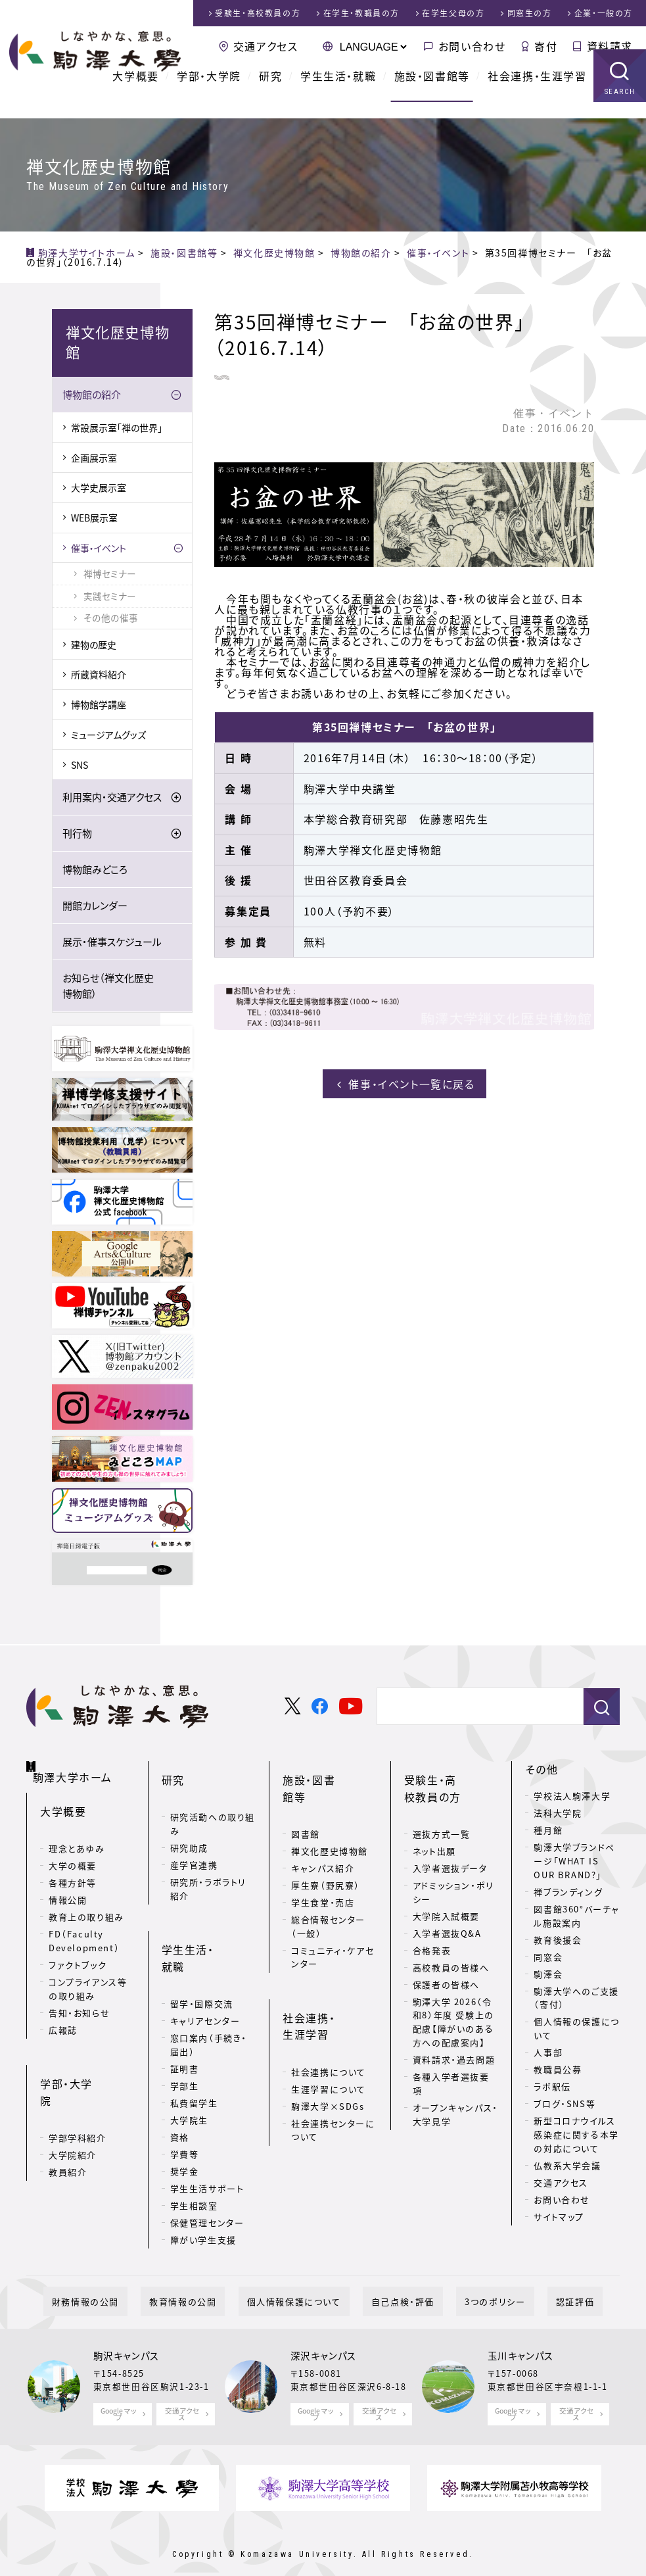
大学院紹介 (73, 2103)
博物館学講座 (98, 706)
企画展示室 (94, 459)
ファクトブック (77, 1951)
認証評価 (532, 2280)
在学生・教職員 (361, 13)
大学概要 (135, 92)
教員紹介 (68, 2120)
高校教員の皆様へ (451, 1948)
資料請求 (610, 46)
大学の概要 (73, 1851)
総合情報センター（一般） (328, 1890)
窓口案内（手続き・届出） (208, 1987)
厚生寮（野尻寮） (325, 1849)
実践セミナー (109, 597)
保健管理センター (207, 2165)
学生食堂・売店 (322, 1866)
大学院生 (189, 2062)
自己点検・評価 (394, 2280)
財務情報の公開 (128, 2280)
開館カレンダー (94, 907)
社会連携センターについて (333, 2073)
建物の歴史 (93, 646)
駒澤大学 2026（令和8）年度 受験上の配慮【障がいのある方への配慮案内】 (453, 2002)
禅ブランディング (568, 1893)
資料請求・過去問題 (454, 2040)
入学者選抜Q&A (447, 1914)
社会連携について (328, 2014)
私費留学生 (194, 2045)
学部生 (184, 2028)
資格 (179, 2080)
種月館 (548, 1832)
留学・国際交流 (201, 1946)
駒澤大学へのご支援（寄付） (576, 2000)
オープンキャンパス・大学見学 (455, 2095)
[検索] (474, 1708)
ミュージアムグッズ (108, 736)
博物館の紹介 (91, 396)
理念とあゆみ (77, 1834)
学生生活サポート (207, 2131)
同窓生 (529, 13)
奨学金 (184, 2114)
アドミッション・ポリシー (453, 1873)
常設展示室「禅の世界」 (116, 429)
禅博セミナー (109, 575)
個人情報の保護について (576, 2030)
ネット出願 (434, 1832)
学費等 (184, 2097)
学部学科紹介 (77, 2085)
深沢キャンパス (323, 2334)
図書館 (305, 1797)
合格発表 (432, 1931)
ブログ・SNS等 (564, 2105)
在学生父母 (453, 13)
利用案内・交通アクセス (112, 799)
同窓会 (548, 1959)
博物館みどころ (94, 871)
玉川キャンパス (521, 2334)
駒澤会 (548, 1976)
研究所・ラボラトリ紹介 (208, 1870)
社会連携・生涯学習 (537, 92)
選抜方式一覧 (442, 1815)
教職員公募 (558, 2071)
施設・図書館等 (432, 92)
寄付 (545, 46)
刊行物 (77, 835)
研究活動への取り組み (212, 1804)
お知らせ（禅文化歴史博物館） (108, 988)
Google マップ (119, 2392)
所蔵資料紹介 (98, 676)
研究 (270, 92)
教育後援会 (558, 1941)
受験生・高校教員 (257, 13)
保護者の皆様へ (446, 1965)
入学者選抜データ (450, 1849)
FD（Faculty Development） (84, 1927)
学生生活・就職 (338, 92)
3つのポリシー (469, 2280)
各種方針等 (73, 1868)
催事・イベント (98, 549)
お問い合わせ (472, 46)
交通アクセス (265, 46)
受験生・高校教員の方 (448, 1779)
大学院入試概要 (446, 1897)
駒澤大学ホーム (78, 1768)
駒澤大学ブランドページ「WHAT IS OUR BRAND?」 (574, 1863)
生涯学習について (328, 2032)
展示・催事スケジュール (112, 943)
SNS (79, 766)
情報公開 (68, 1886)
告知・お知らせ (79, 1999)
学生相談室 (194, 2148)
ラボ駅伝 (552, 2088)
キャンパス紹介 (322, 1832)
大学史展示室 (98, 489)
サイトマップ (559, 2218)
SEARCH (620, 108)
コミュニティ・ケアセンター (332, 1921)
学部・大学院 (209, 92)
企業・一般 (603, 13)
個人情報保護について (303, 2280)
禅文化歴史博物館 (329, 1815)
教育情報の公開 (208, 2280)
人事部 (548, 2054)
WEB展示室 (94, 519)
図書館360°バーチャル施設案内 (577, 1918)
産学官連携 (194, 1845)
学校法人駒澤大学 (572, 1797)
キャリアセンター (205, 1963)
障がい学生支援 (203, 2182)
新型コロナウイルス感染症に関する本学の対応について (576, 2136)
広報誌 (63, 2016)
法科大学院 (558, 1815)
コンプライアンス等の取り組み (88, 1975)
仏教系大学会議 (567, 2167)
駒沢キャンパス (126, 2334)
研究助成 (189, 1828)
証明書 (184, 2011)
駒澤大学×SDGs (327, 2049)
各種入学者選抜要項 (451, 2064)
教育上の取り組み (86, 1903)
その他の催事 (110, 619)
